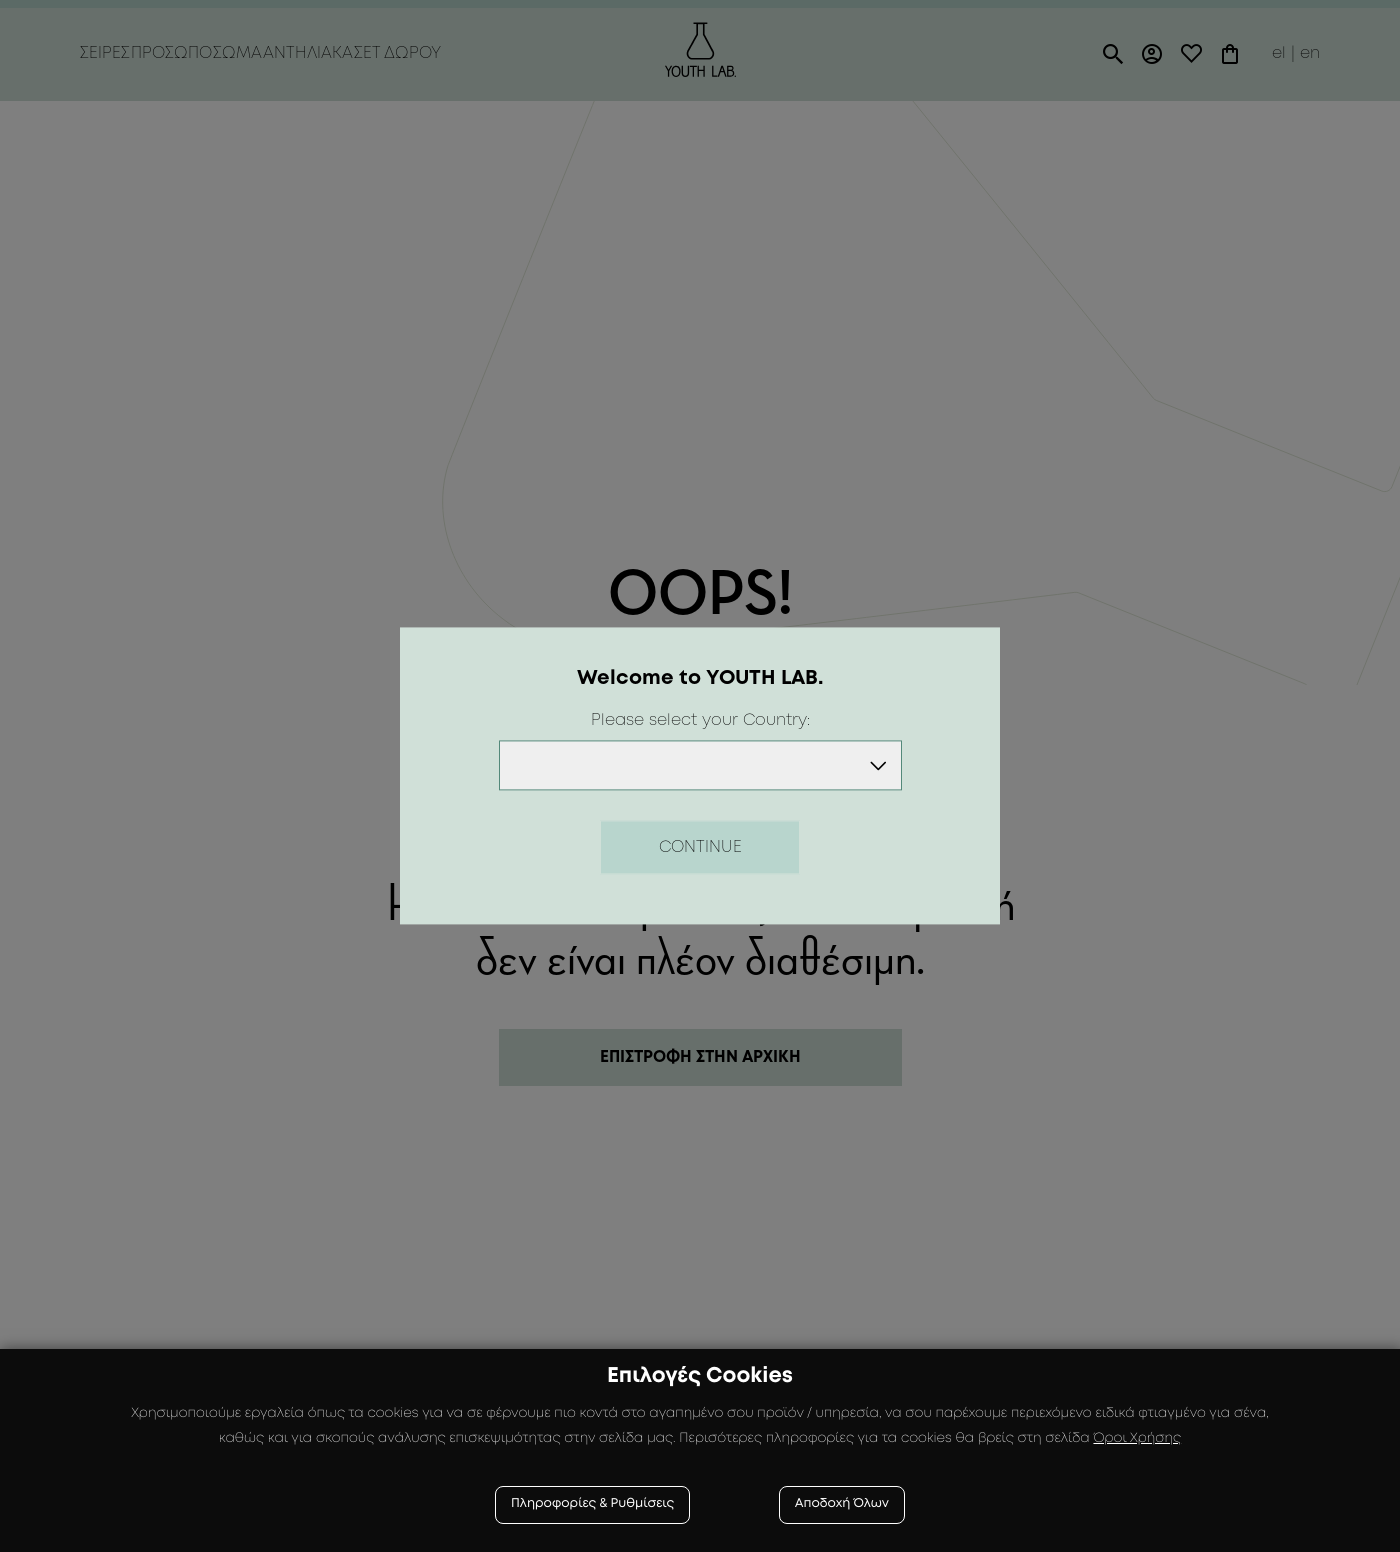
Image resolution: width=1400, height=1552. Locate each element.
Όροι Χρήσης (1137, 1439)
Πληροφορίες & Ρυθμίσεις (592, 1504)
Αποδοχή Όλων (842, 1504)
